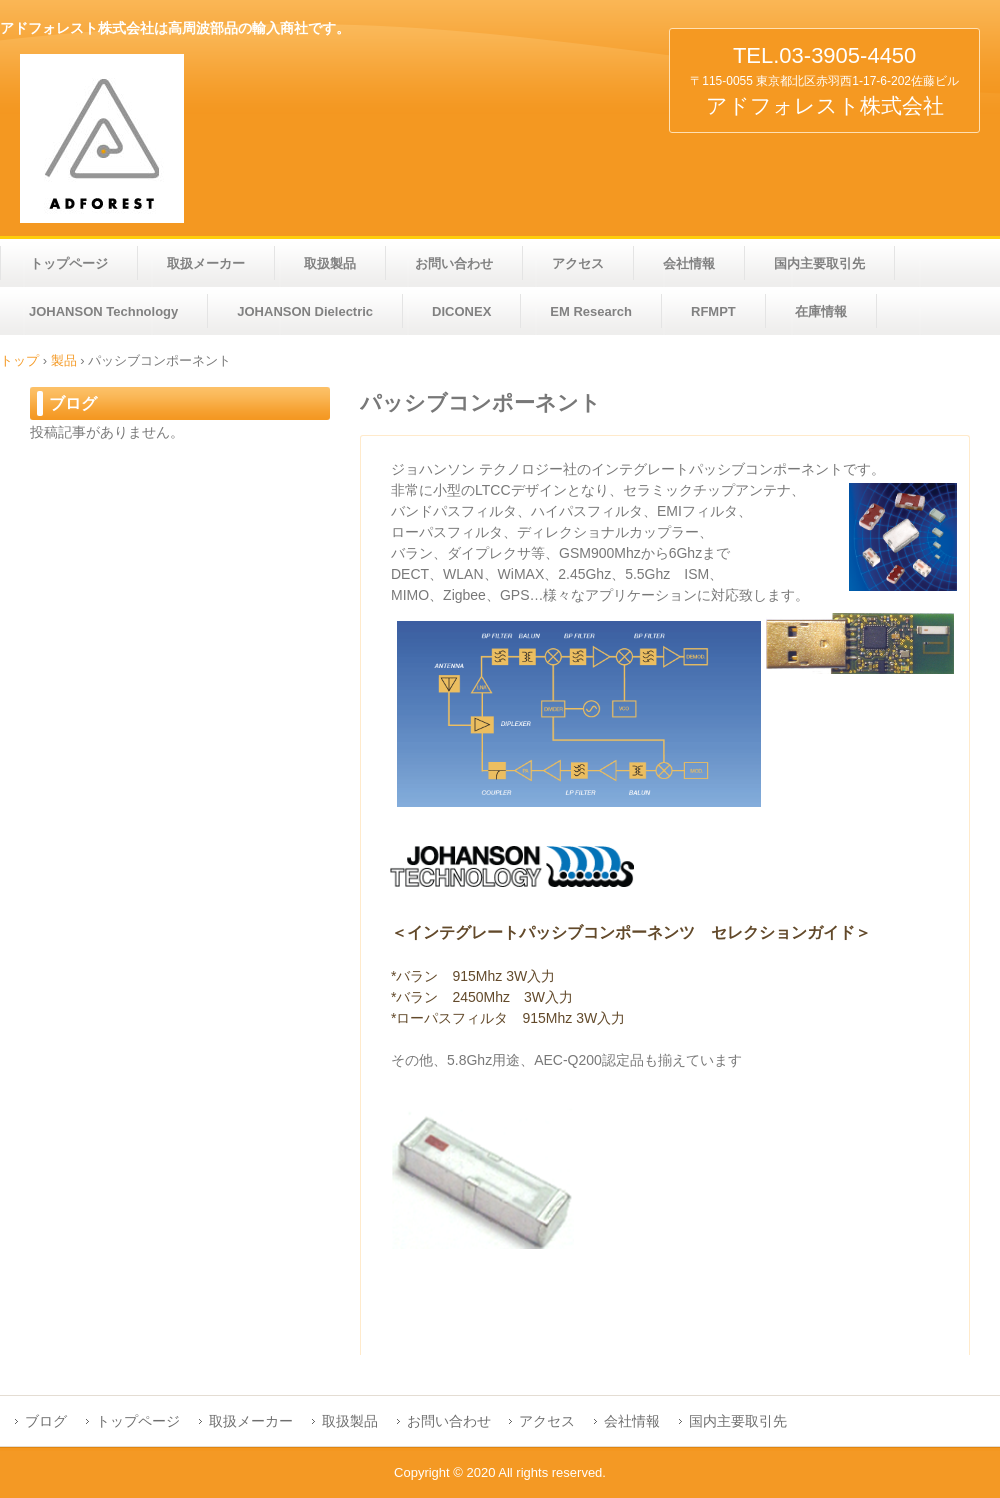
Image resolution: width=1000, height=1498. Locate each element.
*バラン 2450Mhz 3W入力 (482, 997)
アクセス (578, 263)
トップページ (69, 263)
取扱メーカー (206, 263)
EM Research (591, 311)
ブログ (73, 403)
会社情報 (689, 263)
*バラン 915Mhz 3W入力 (473, 976)
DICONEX (461, 311)
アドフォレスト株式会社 (180, 138)
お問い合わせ (454, 263)
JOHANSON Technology (103, 311)
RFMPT (713, 311)
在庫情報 (821, 311)
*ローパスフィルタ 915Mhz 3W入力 (508, 1018)
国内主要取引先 (819, 263)
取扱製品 (330, 263)
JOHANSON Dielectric (305, 311)
